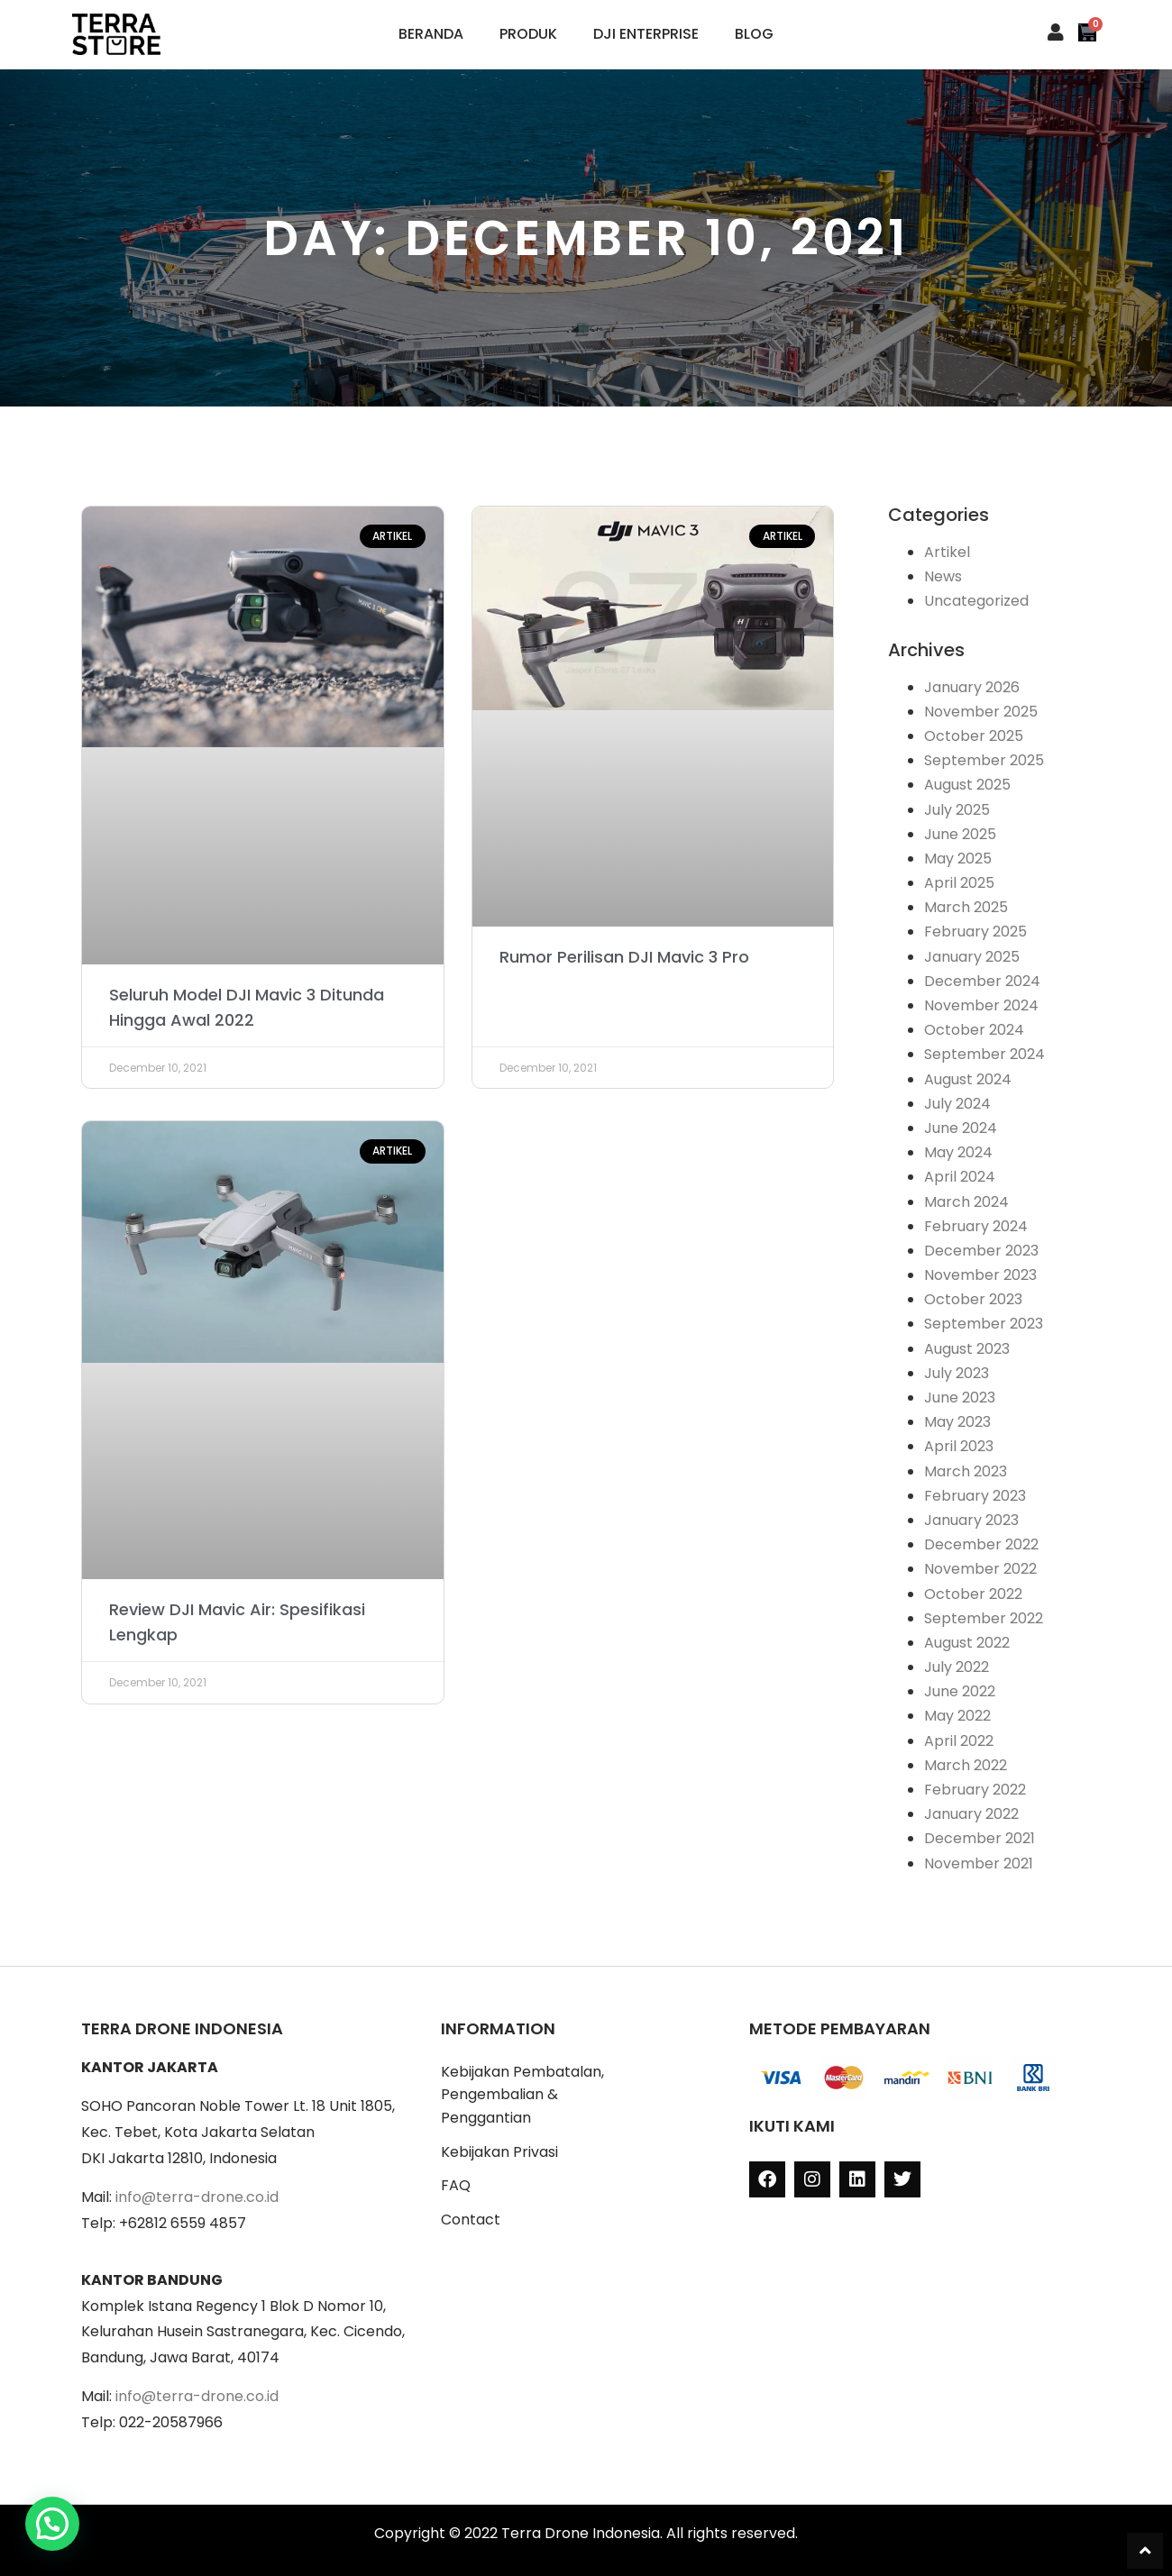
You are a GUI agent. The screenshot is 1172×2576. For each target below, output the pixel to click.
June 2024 (960, 1128)
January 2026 (972, 687)
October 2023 (973, 1299)
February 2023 (975, 1495)
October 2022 (973, 1594)
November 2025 (981, 711)
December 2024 (982, 981)
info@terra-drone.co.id (197, 2197)
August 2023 (967, 1348)
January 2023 (971, 1520)
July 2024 (957, 1103)
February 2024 (976, 1226)
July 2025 (957, 809)
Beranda (430, 33)
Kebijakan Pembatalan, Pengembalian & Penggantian (522, 2094)
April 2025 (959, 882)
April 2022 (958, 1741)
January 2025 (972, 956)
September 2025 (984, 760)
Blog (754, 33)
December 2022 (981, 1544)
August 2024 (968, 1079)
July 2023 (956, 1373)
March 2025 (966, 907)
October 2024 (974, 1029)
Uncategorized (976, 600)
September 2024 (984, 1054)
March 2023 (965, 1471)
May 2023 (957, 1421)
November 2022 (980, 1568)
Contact (470, 2219)
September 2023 (983, 1323)
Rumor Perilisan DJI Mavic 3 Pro (624, 956)
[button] (52, 2524)
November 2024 (981, 1005)
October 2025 (973, 736)
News (943, 576)
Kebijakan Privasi (499, 2152)
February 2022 (975, 1789)
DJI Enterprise (646, 33)
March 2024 (966, 1202)
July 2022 (956, 1667)
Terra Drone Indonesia (580, 2533)
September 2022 (983, 1618)
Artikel (947, 552)
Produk (528, 33)
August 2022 (967, 1642)
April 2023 (958, 1446)
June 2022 (959, 1691)
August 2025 (967, 784)
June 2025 (960, 834)
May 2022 (957, 1715)
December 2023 (981, 1250)
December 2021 (979, 1838)
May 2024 (958, 1152)
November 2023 (980, 1275)
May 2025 (958, 858)
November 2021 (978, 1863)
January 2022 (971, 1814)
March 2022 (965, 1765)
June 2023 (959, 1397)
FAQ (456, 2185)
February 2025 (975, 931)
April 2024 (959, 1176)
